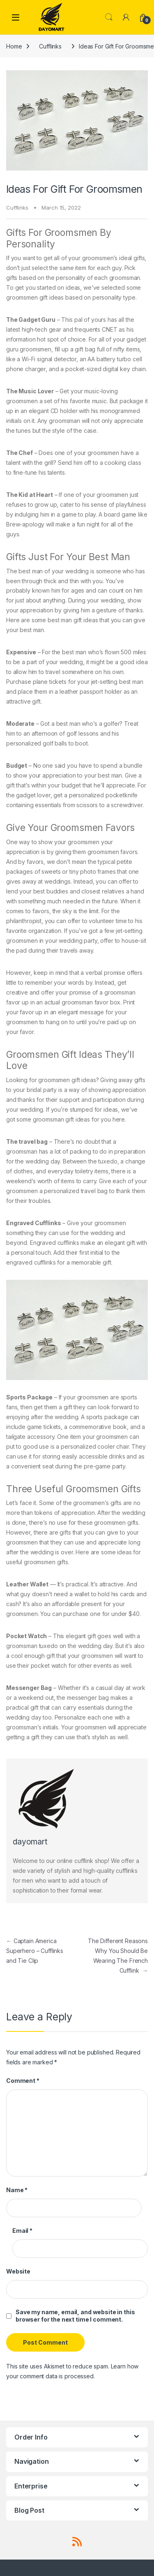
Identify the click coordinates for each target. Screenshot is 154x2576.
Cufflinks (50, 46)
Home (14, 46)
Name (17, 2189)
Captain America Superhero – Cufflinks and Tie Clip (34, 1950)
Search (108, 17)
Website (18, 2271)
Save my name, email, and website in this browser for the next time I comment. (75, 2315)
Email (22, 2230)
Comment (22, 2080)
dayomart (30, 1842)
